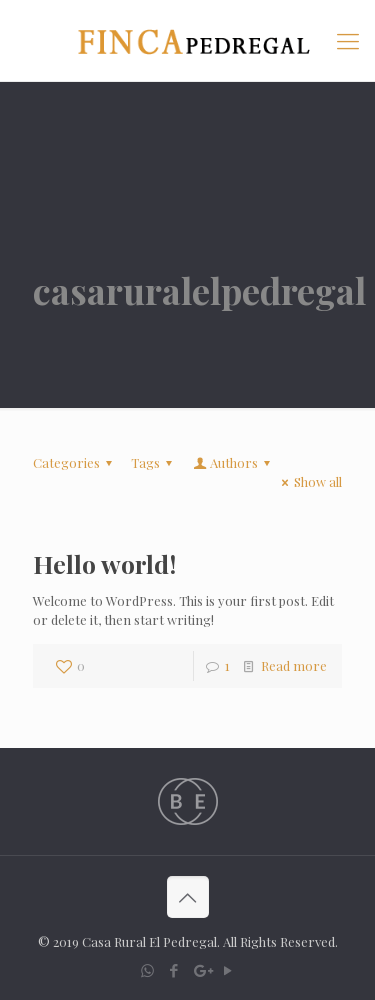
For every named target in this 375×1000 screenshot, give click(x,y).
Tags (154, 462)
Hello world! (104, 563)
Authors (233, 462)
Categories (75, 462)
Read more (294, 665)
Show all (309, 481)
